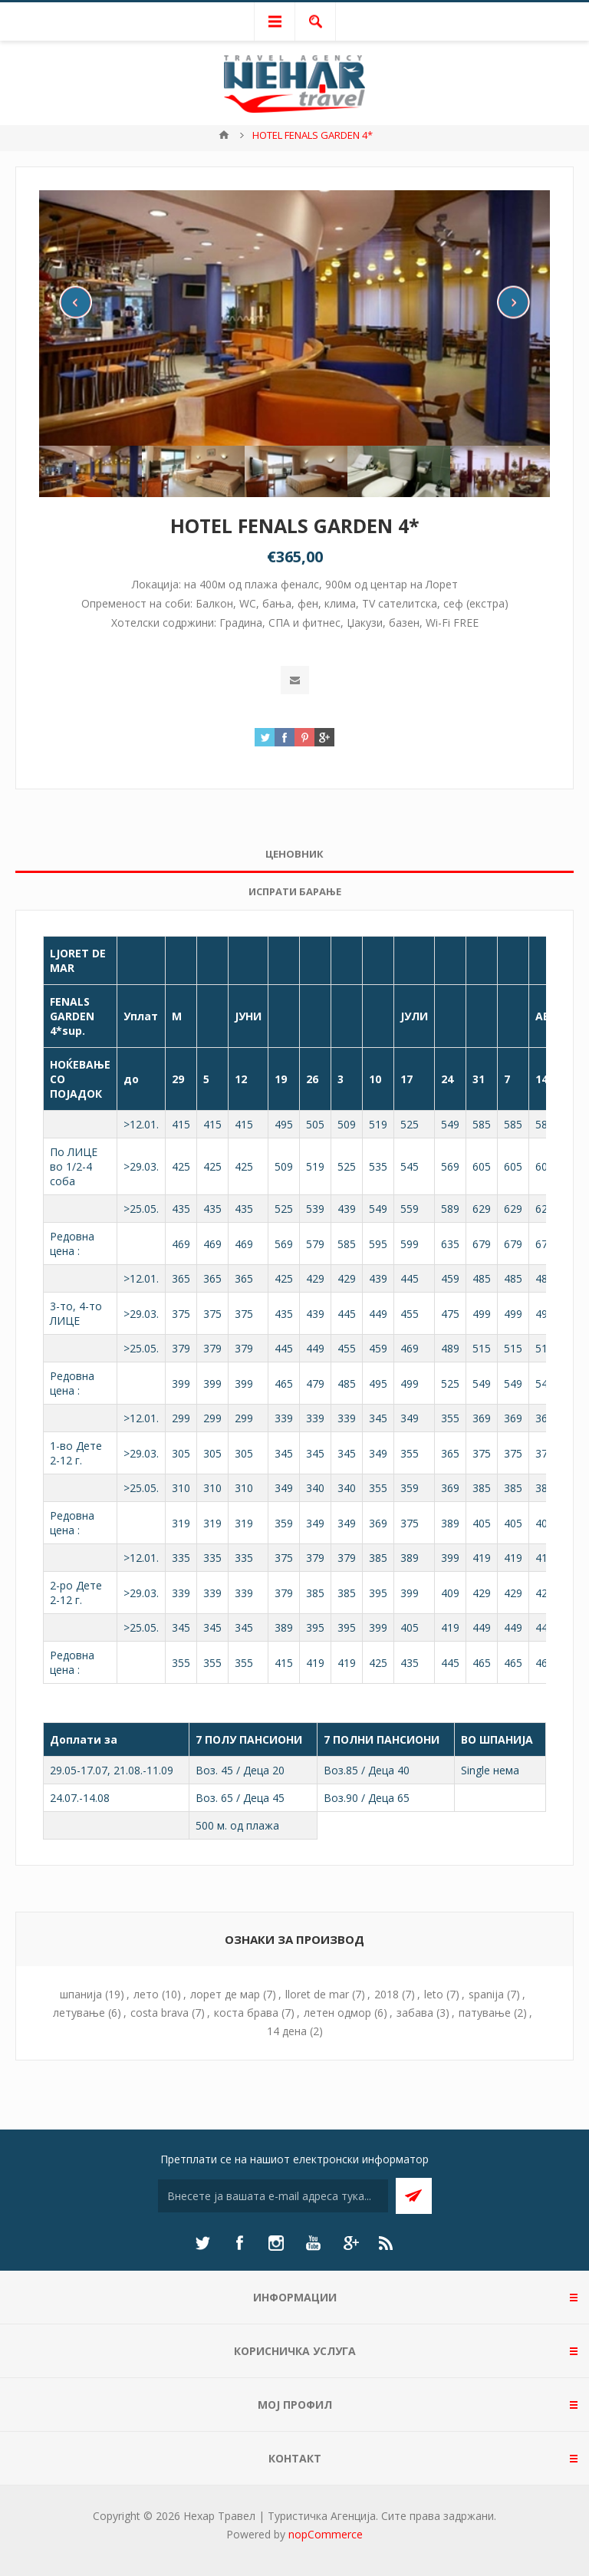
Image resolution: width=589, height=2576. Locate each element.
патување (485, 2012)
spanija (486, 1994)
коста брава (246, 2012)
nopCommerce (325, 2534)
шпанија (81, 1994)
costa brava (159, 2012)
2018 (386, 1994)
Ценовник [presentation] (294, 854)
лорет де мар (225, 1994)
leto (433, 1994)
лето (146, 1994)
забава (415, 2012)
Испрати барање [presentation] (294, 891)
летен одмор (337, 2012)
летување (79, 2012)
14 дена (287, 2031)
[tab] (294, 854)
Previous (75, 301)
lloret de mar (317, 1994)
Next (513, 301)
